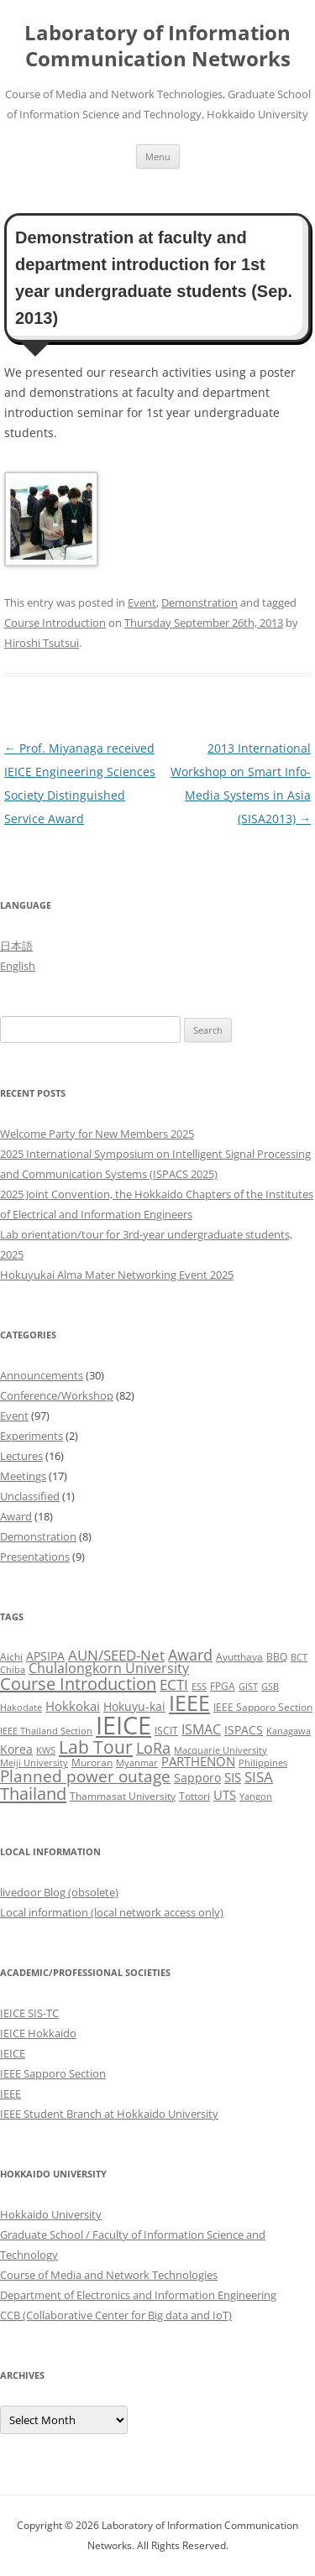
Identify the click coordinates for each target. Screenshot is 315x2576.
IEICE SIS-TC (29, 2013)
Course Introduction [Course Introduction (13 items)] (78, 1683)
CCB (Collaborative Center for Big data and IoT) (116, 2315)
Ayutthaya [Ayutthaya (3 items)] (239, 1657)
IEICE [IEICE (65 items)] (123, 1725)
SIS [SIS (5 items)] (232, 1777)
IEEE (10, 2093)
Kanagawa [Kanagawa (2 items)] (288, 1731)
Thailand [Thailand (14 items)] (33, 1793)
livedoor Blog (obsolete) (59, 1892)
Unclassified (30, 1496)
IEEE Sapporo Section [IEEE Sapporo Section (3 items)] (262, 1707)
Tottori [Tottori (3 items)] (194, 1796)
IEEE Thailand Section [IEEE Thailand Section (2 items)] (46, 1731)
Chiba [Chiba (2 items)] (12, 1670)
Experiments (31, 1435)
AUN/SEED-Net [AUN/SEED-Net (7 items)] (116, 1655)
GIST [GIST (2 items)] (248, 1686)
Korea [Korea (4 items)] (16, 1749)
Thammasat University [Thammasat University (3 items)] (123, 1796)
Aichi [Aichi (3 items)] (11, 1657)
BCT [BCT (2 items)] (299, 1657)
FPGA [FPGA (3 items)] (222, 1686)
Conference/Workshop (56, 1395)
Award (16, 1516)
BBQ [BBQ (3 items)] (276, 1657)
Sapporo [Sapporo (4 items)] (197, 1778)
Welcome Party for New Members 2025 (97, 1133)
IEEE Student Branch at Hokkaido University (109, 2113)
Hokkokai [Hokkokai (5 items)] (72, 1705)
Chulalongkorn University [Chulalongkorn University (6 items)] (109, 1668)
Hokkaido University (51, 2214)
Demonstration (199, 602)
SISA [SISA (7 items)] (258, 1776)
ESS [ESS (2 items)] (199, 1686)
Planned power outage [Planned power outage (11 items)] (85, 1776)
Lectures (21, 1455)
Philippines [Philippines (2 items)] (263, 1763)
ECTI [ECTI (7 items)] (174, 1684)
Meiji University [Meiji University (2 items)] (34, 1763)
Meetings (23, 1476)
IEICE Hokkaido (38, 2033)
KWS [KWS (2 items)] (45, 1750)
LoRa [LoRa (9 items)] (153, 1748)
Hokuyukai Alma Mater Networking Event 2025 (117, 1274)
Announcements (41, 1375)
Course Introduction (55, 622)
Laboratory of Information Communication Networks (157, 46)
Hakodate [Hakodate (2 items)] (21, 1707)
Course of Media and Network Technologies (109, 2274)
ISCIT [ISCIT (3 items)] (166, 1730)
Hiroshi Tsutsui (41, 642)
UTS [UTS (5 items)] (224, 1794)
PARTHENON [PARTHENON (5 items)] (198, 1761)
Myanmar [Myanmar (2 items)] (137, 1763)
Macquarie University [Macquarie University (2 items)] (220, 1750)
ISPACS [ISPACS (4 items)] (243, 1730)
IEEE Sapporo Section (53, 2073)
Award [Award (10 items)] (190, 1654)
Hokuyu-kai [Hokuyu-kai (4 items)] (134, 1706)
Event (142, 602)
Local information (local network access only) (111, 1912)
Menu (158, 156)
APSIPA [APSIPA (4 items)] (45, 1656)
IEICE (12, 2053)
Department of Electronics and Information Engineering (138, 2294)
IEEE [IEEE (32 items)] (189, 1702)
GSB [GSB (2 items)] (270, 1686)
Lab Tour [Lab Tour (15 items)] (96, 1747)
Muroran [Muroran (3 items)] (92, 1762)
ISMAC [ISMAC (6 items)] (201, 1729)
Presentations (35, 1556)
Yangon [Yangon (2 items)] (255, 1796)
